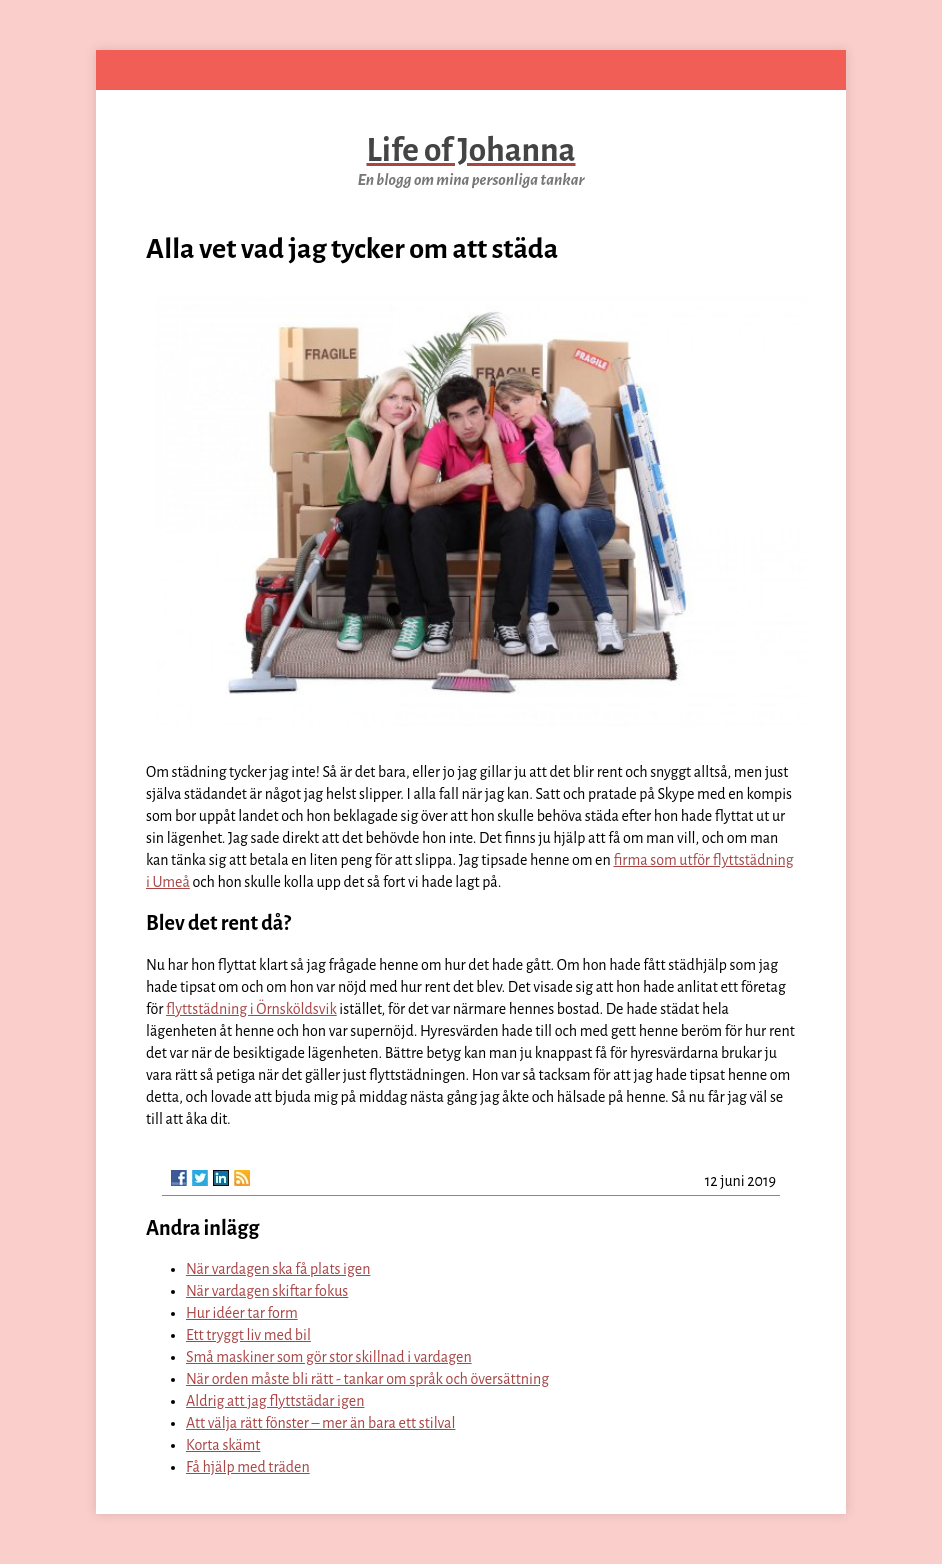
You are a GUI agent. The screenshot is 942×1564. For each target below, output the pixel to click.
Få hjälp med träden (248, 1467)
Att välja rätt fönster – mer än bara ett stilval (320, 1423)
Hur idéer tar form (242, 1313)
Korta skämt (223, 1445)
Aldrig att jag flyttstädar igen (275, 1401)
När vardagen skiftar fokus (267, 1291)
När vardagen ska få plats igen (278, 1269)
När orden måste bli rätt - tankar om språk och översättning (367, 1379)
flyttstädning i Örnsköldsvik (251, 1009)
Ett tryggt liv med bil (248, 1335)
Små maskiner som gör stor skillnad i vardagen (329, 1357)
